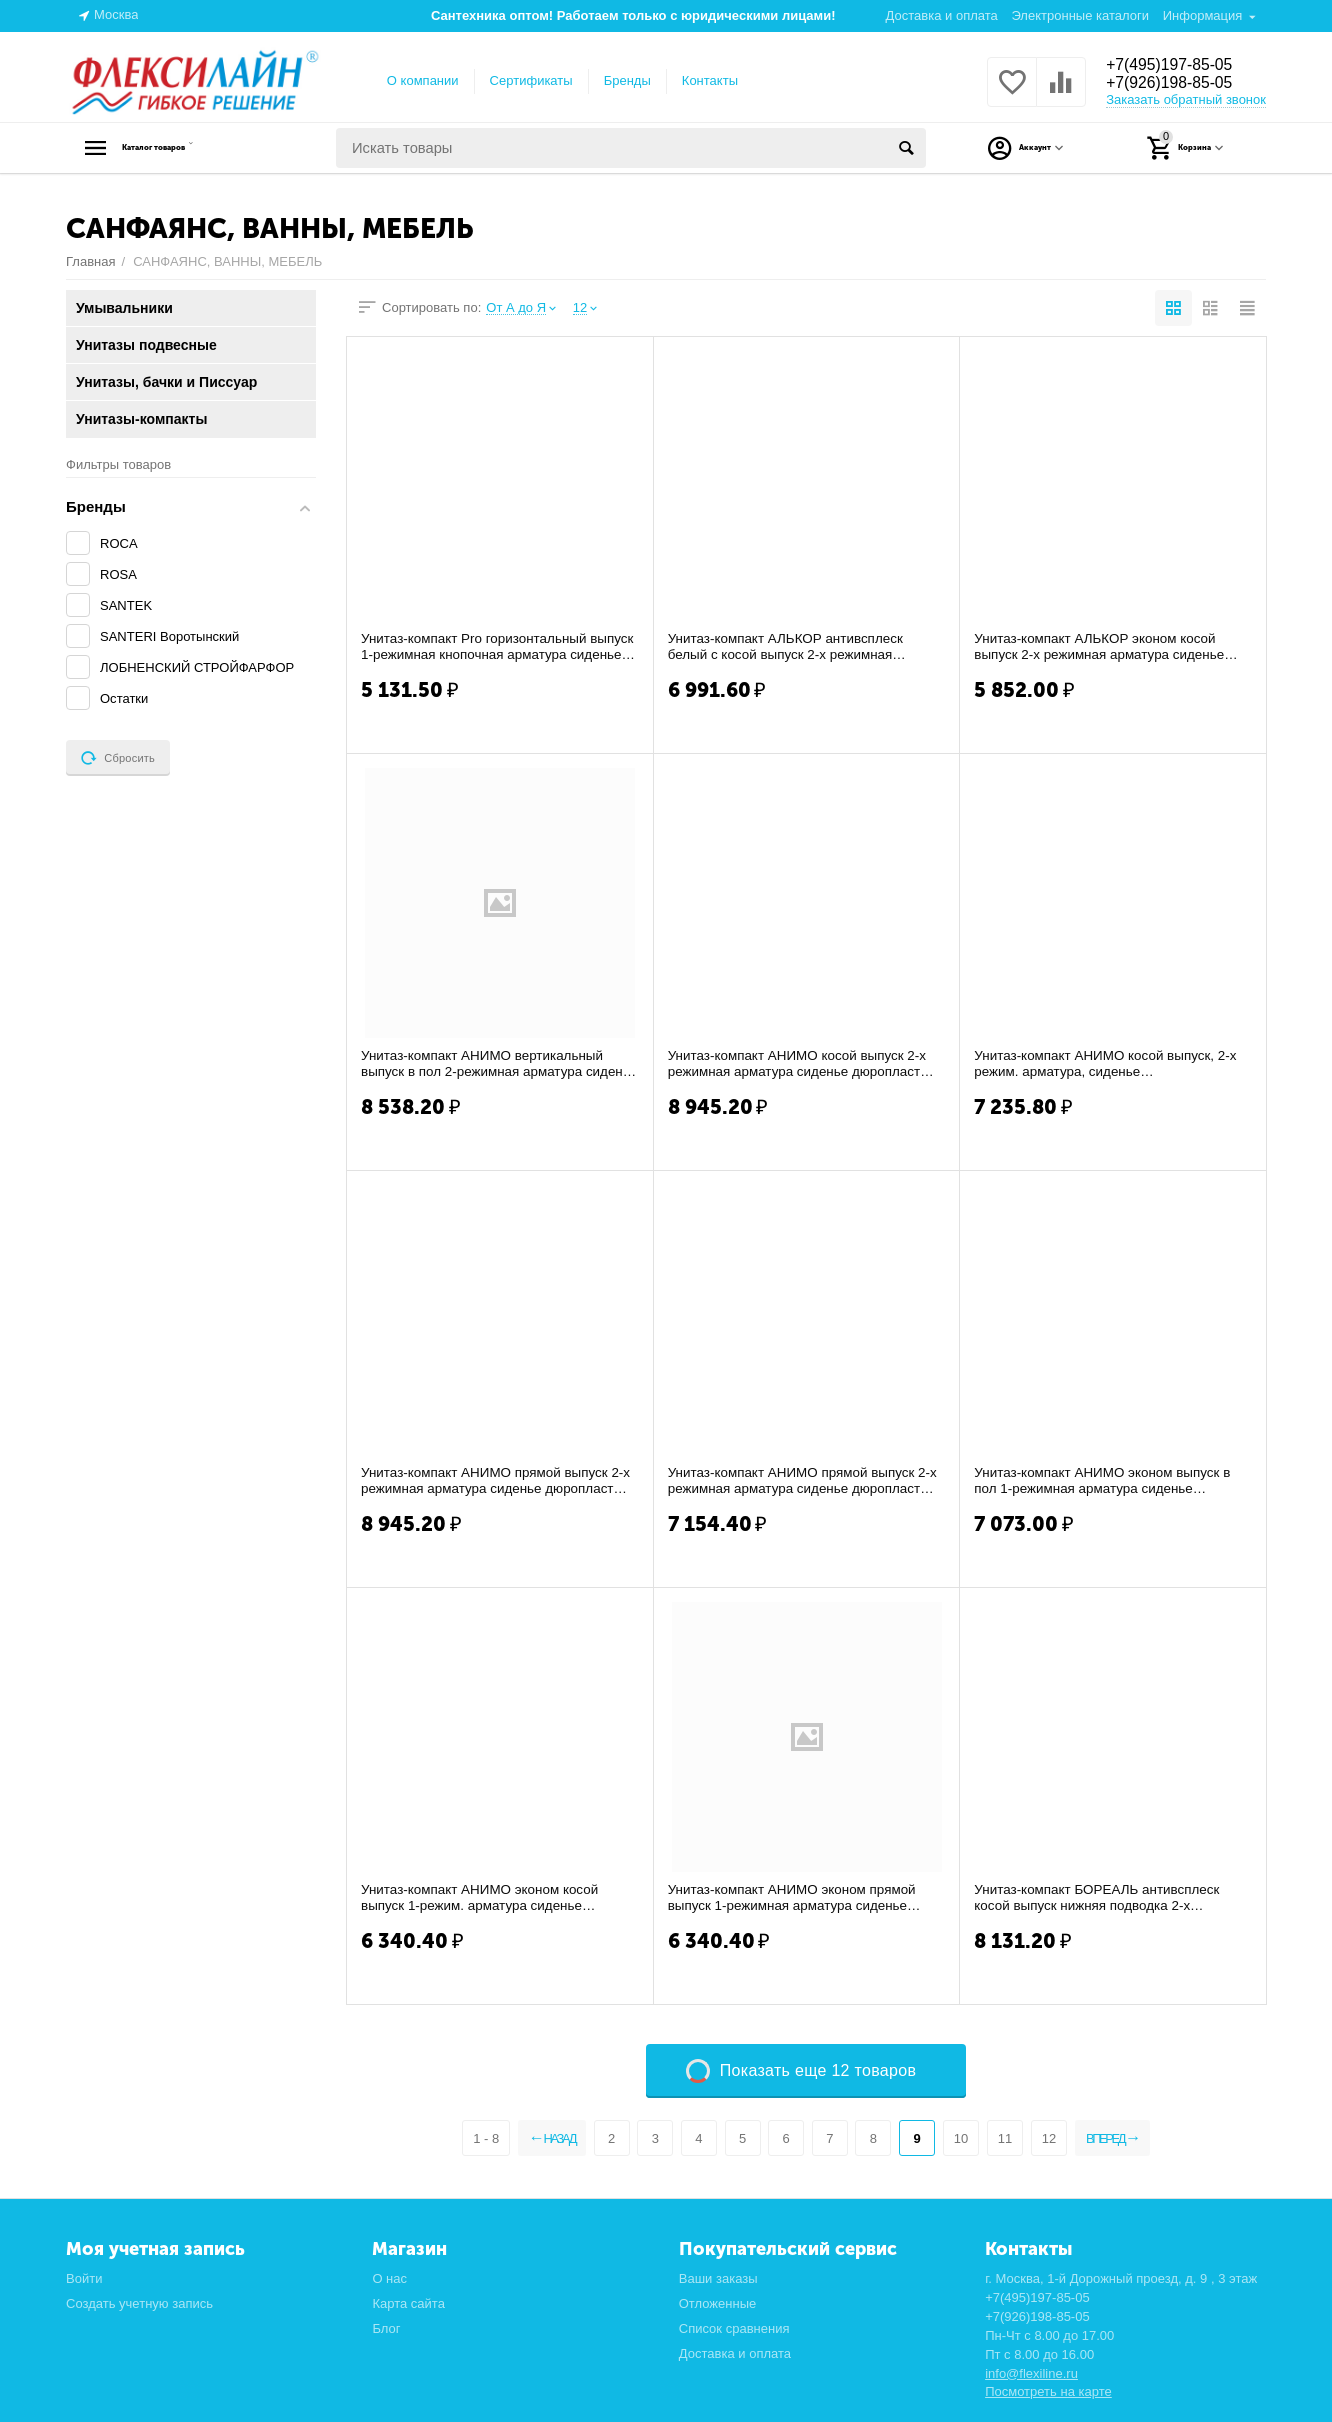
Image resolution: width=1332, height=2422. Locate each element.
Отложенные (718, 2303)
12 (1048, 2138)
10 (959, 2138)
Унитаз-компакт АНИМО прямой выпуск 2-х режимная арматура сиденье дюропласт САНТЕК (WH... (805, 1481)
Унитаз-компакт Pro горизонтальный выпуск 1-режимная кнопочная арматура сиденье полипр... (493, 647)
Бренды (627, 80)
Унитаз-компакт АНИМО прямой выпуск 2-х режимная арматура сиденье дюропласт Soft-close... (498, 1481)
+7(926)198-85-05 (1178, 84)
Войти (84, 2278)
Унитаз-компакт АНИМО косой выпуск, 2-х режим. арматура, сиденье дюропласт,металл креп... (1111, 1064)
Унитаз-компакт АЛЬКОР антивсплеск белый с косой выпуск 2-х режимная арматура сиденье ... (790, 647)
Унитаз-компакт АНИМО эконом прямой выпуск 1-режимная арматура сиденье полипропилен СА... (797, 1898)
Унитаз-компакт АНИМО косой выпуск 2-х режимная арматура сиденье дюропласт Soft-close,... (803, 1064)
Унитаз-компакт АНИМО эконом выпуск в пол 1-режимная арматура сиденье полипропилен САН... (1107, 1481)
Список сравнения (734, 2328)
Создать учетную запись (139, 2303)
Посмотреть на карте (1048, 2391)
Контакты (710, 80)
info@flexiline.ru (1031, 2373)
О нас (389, 2278)
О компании (423, 80)
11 (1004, 2138)
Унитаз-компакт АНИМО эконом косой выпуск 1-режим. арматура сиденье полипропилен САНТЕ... (485, 1898)
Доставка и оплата (942, 15)
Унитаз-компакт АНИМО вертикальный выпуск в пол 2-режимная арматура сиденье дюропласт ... (487, 1064)
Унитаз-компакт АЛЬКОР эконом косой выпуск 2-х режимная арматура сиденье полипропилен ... (1104, 647)
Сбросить (118, 758)
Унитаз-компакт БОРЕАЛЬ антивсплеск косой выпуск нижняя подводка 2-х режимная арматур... (1102, 1898)
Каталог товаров (191, 148)
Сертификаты (531, 80)
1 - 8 (468, 2138)
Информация (1203, 15)
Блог (386, 2328)
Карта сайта (408, 2303)
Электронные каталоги (1080, 15)
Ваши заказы (718, 2278)
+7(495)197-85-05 (1178, 64)
